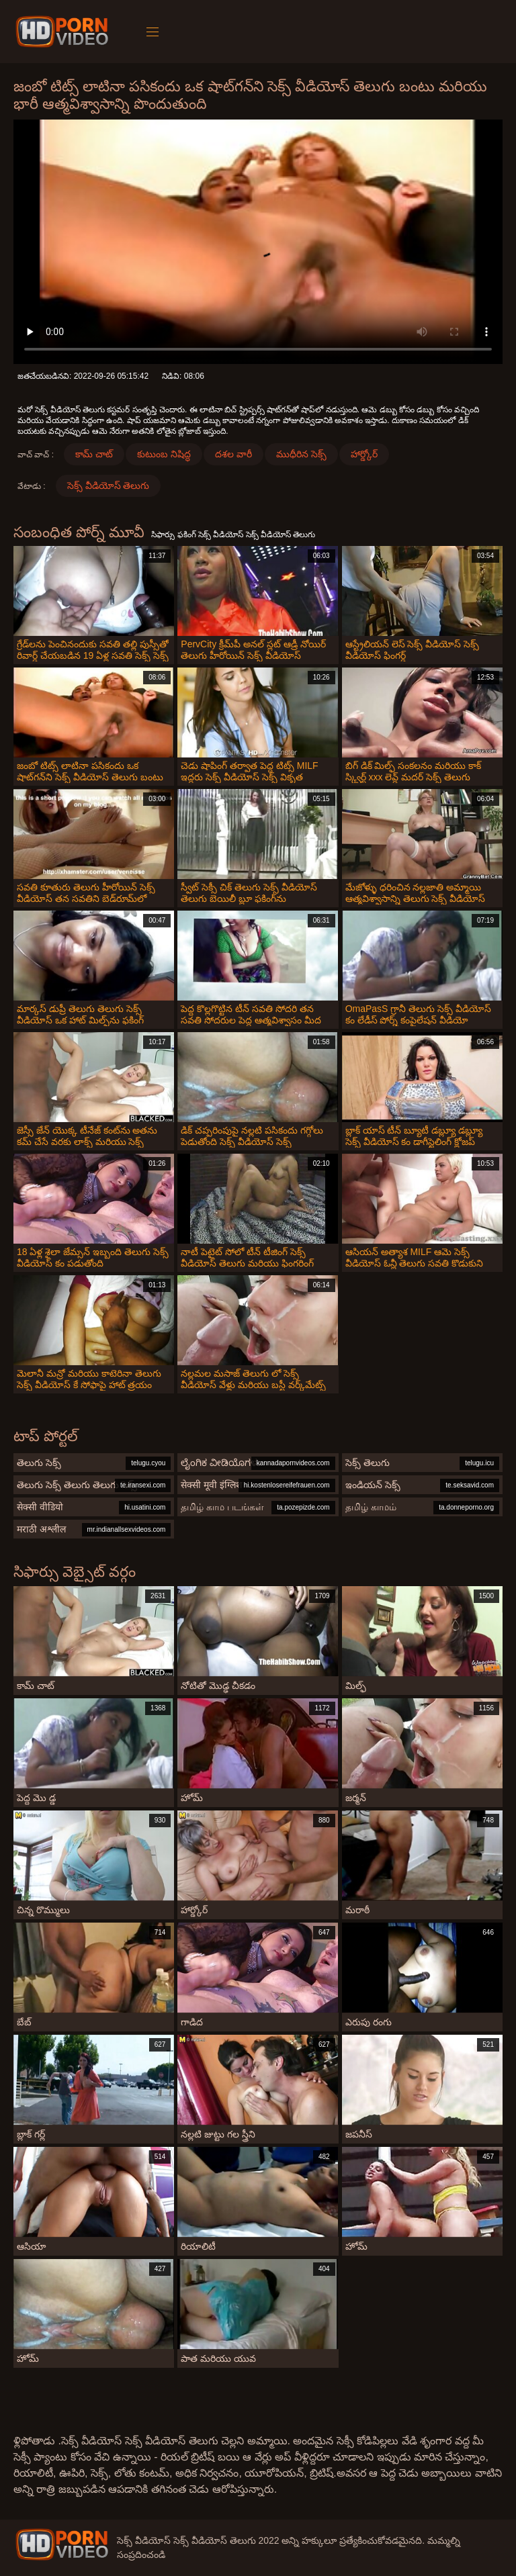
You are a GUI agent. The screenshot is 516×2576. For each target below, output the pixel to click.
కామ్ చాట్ (94, 454)
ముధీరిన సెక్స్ (301, 454)
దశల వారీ (233, 454)
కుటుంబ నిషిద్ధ (164, 454)
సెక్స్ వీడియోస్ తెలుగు (108, 485)
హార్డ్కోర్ (364, 454)
